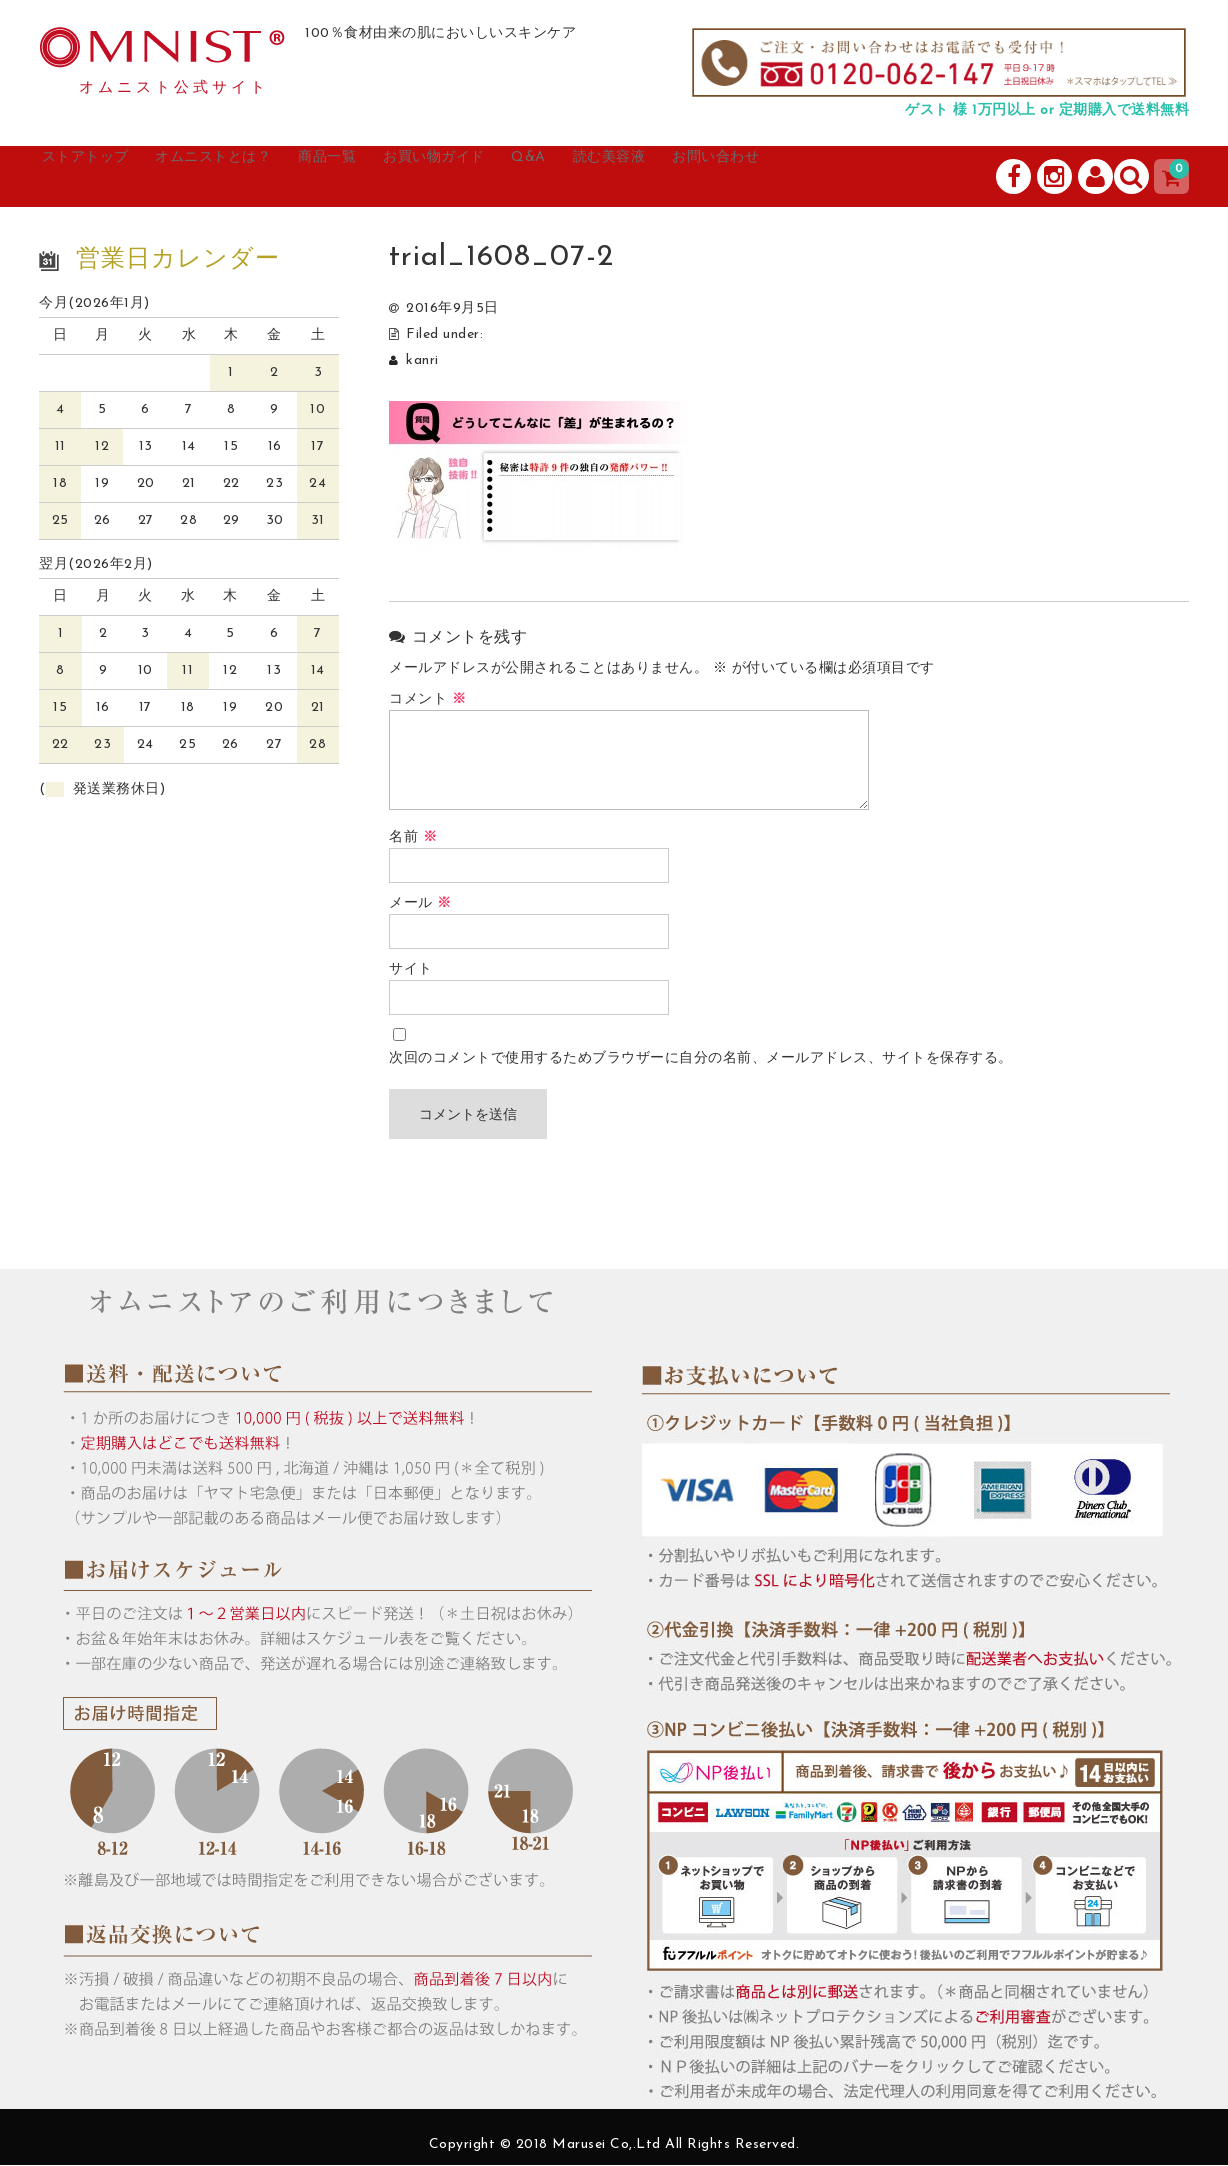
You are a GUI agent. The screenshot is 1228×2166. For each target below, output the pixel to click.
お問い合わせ (899, 177)
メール (420, 904)
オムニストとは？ (269, 177)
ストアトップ (110, 177)
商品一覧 (411, 177)
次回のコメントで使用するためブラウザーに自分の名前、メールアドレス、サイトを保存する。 (701, 1059)
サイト (411, 970)
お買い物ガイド (544, 177)
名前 (413, 838)
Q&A (663, 177)
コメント (427, 700)
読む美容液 (765, 177)
